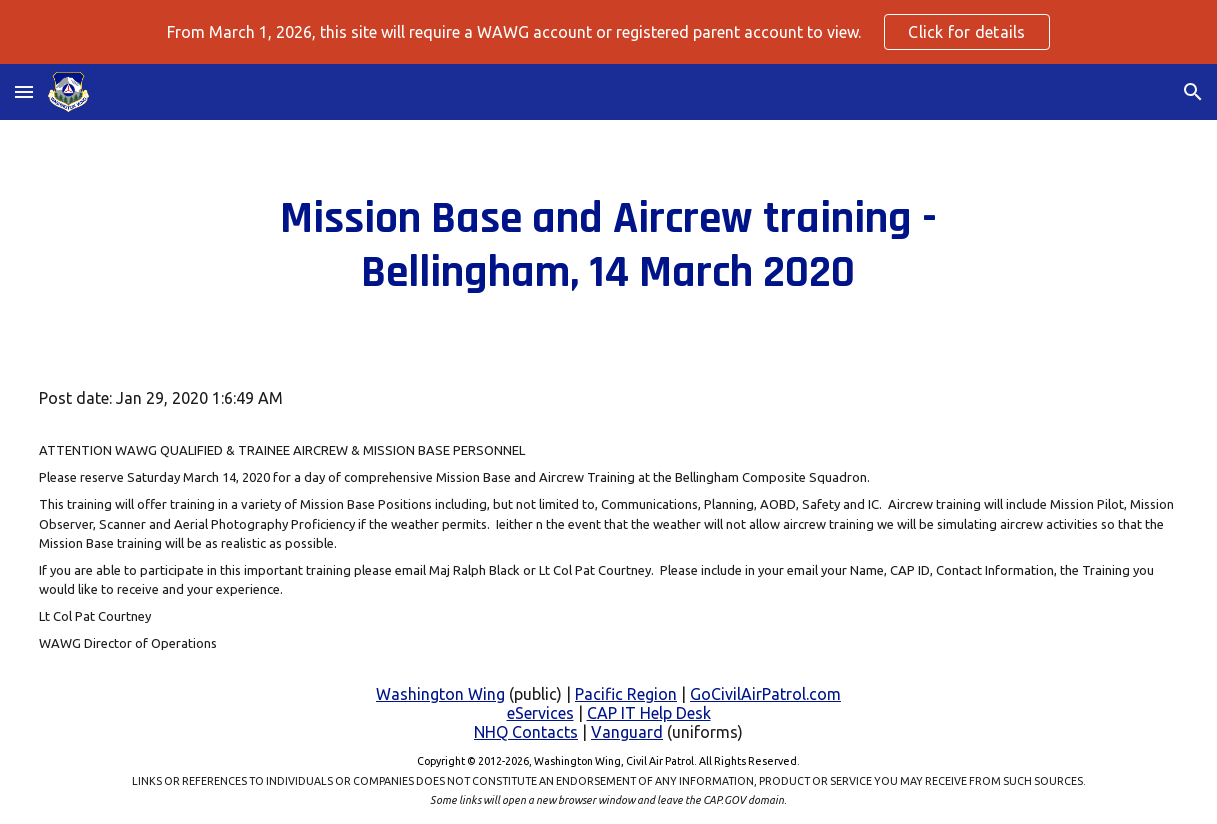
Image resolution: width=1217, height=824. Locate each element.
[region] (608, 32)
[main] (608, 246)
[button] (24, 91)
